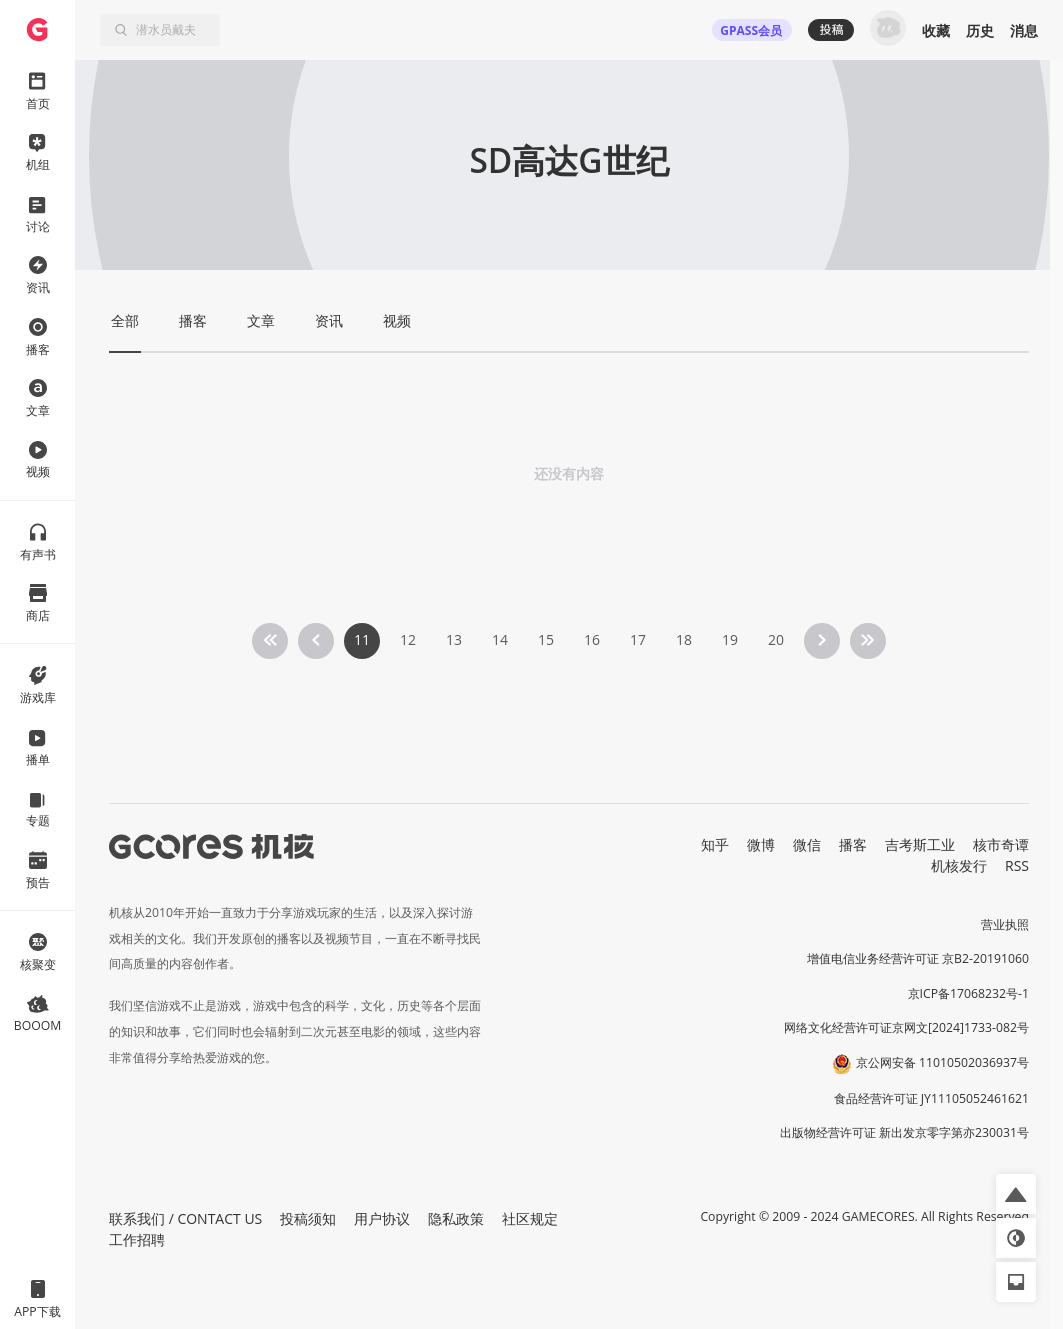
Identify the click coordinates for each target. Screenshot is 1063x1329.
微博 (761, 844)
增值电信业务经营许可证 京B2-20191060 (918, 958)
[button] (1016, 1194)
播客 (853, 844)
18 (684, 639)
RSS (1017, 865)
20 (776, 639)
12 (408, 639)
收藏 (936, 30)
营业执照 (1005, 924)
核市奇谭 (1001, 844)
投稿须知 (308, 1218)
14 (500, 639)
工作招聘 (137, 1239)
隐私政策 (456, 1218)
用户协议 (382, 1218)
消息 (1024, 30)
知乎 (715, 844)
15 (546, 639)
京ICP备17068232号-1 (969, 993)
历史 (980, 30)
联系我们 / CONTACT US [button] (185, 1218)
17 (638, 639)
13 (454, 639)
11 (362, 639)
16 (592, 639)
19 (730, 639)
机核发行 (959, 865)
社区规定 (530, 1218)
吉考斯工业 (920, 844)
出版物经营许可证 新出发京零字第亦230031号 (904, 1132)
